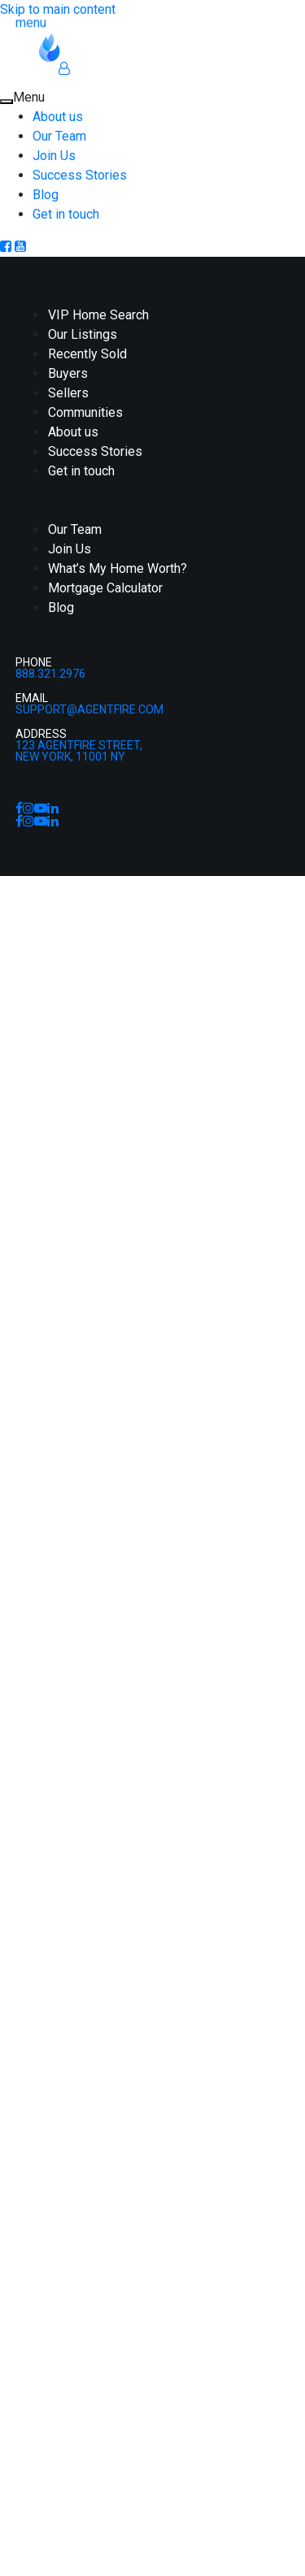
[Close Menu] (6, 101)
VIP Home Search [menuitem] (98, 315)
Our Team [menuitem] (59, 136)
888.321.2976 (50, 673)
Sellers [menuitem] (68, 393)
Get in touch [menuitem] (66, 214)
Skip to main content (57, 9)
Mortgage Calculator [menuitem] (105, 588)
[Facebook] (7, 246)
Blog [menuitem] (46, 194)
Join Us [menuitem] (54, 155)
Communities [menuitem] (85, 412)
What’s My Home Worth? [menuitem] (117, 568)
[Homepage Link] (98, 46)
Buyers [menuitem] (68, 373)
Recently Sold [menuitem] (87, 354)
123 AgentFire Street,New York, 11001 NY (78, 751)
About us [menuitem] (58, 116)
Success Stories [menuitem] (80, 175)
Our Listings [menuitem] (82, 334)
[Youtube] (20, 246)
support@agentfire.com (89, 709)
